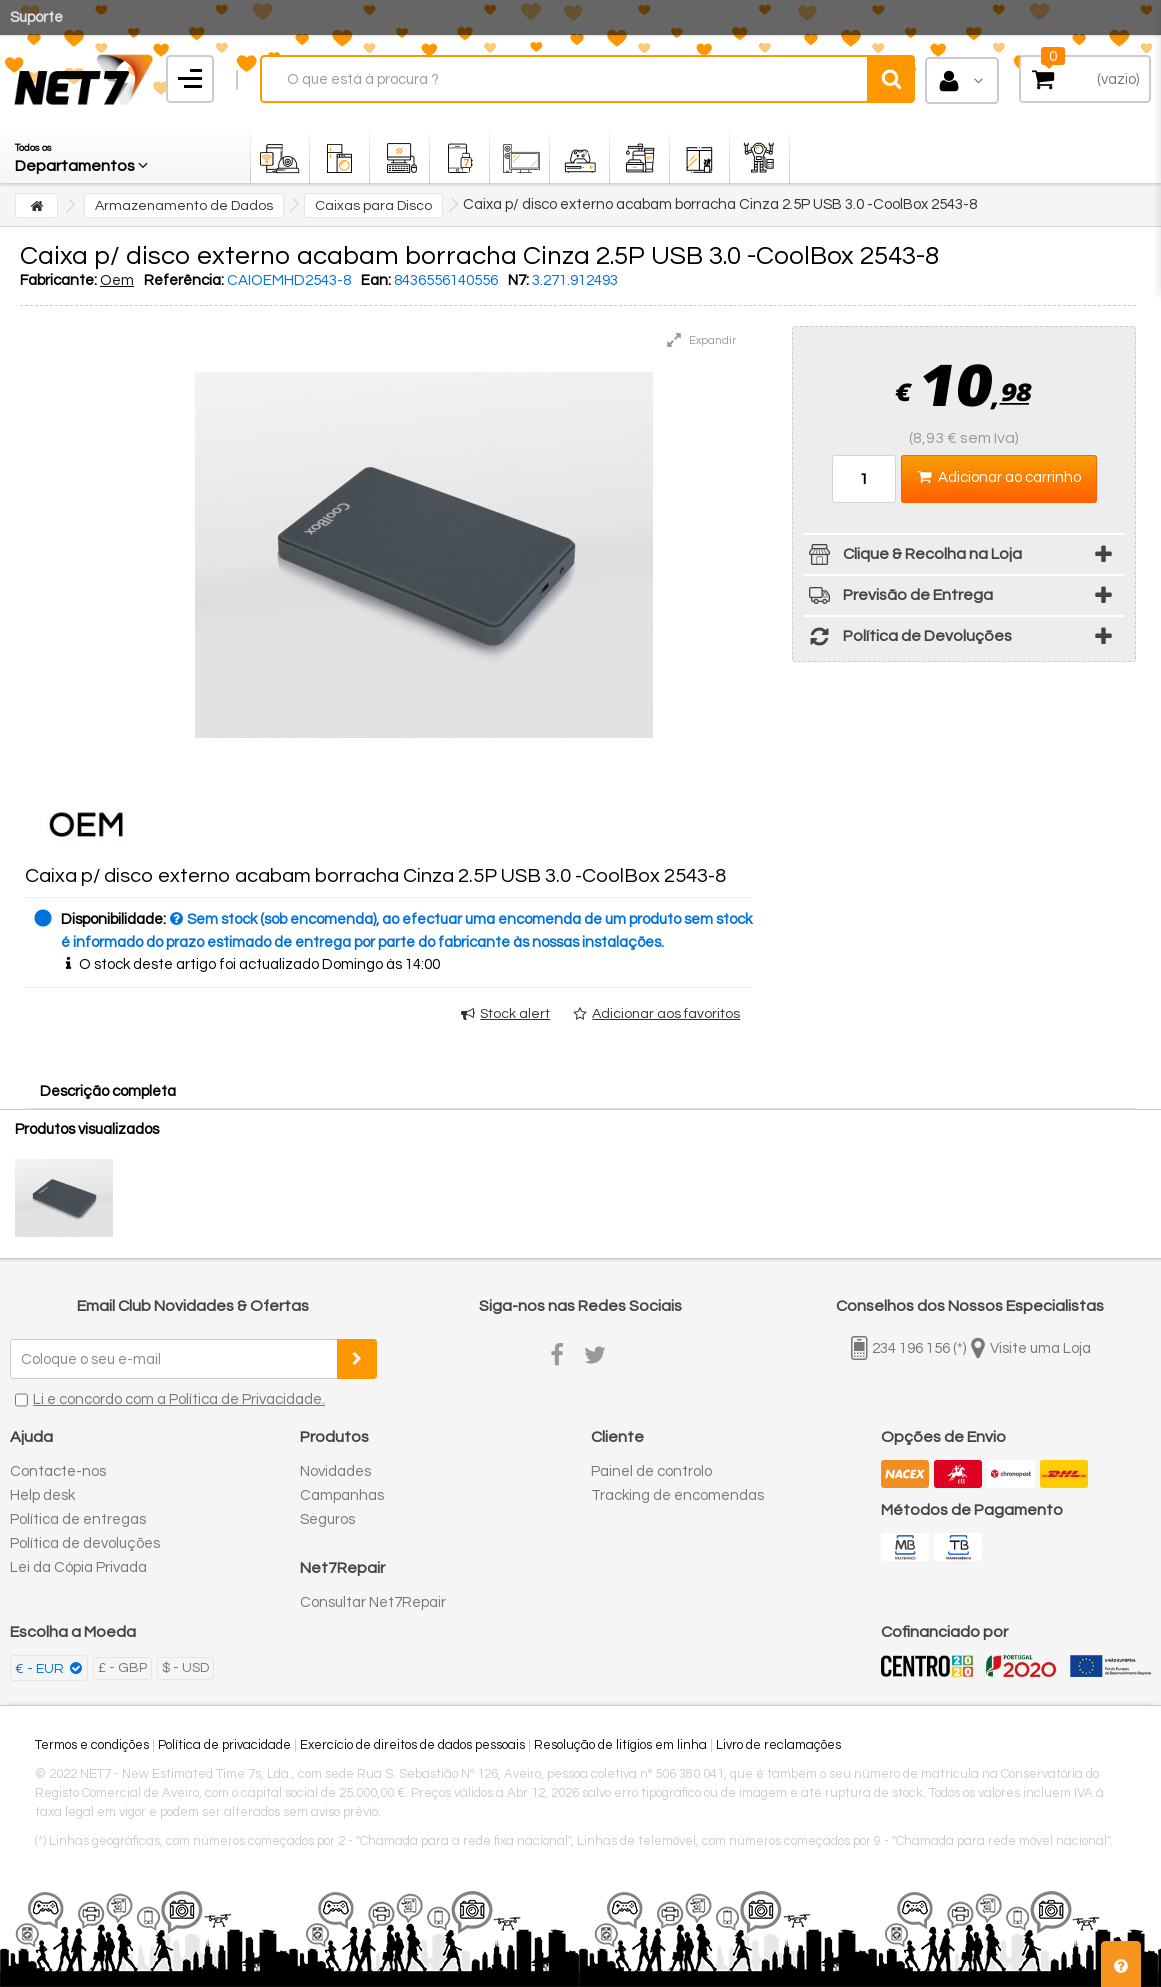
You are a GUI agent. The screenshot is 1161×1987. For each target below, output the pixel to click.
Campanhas (342, 1495)
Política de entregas (78, 1519)
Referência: (184, 280)
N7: (518, 280)
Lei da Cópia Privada (78, 1567)
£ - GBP (122, 1668)
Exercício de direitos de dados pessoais (412, 1745)
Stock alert (515, 1014)
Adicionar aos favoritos (666, 1014)
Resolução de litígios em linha (620, 1745)
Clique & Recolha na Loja (912, 557)
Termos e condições (92, 1745)
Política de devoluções (85, 1543)
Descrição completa (108, 1091)
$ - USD (185, 1668)
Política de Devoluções (907, 639)
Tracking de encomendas (677, 1495)
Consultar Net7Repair (373, 1602)
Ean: (376, 280)
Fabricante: (58, 280)
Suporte (36, 17)
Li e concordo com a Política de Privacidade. (179, 1399)
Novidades (335, 1471)
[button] (83, 153)
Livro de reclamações (778, 1745)
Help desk (42, 1495)
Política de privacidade (224, 1745)
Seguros (327, 1519)
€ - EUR (41, 1669)
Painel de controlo (651, 1471)
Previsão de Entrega (898, 598)
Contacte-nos (58, 1471)
